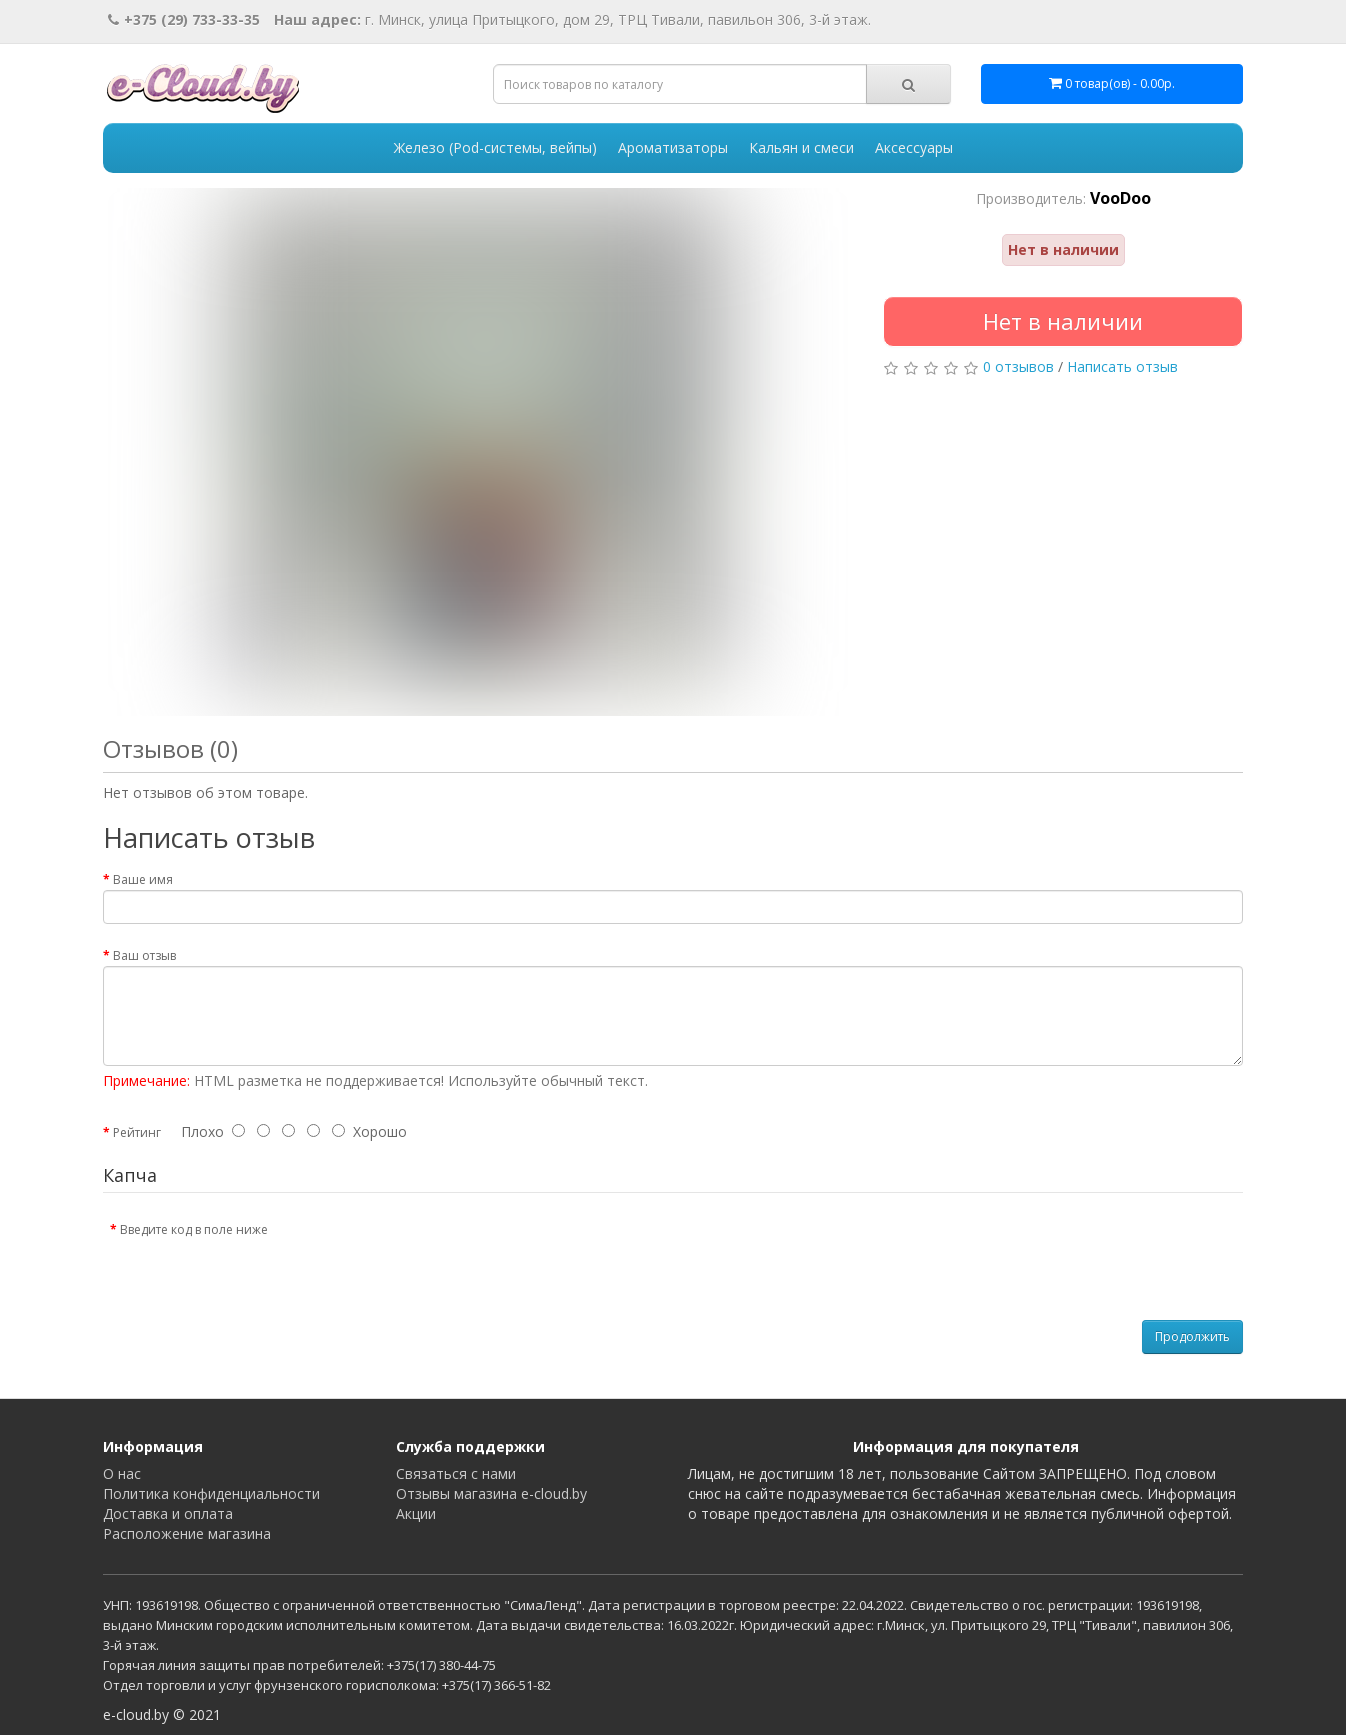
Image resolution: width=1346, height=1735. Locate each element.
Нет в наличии (1063, 321)
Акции (416, 1513)
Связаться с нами (456, 1473)
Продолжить (1192, 1336)
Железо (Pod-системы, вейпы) (495, 147)
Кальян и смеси (801, 147)
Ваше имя (143, 879)
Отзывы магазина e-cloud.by (491, 1493)
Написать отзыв (1122, 366)
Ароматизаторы (673, 147)
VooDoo (1120, 198)
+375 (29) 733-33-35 (184, 19)
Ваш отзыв (144, 955)
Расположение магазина (187, 1533)
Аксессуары (914, 147)
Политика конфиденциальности (211, 1493)
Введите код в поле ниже (194, 1229)
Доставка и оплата (168, 1513)
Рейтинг (137, 1132)
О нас (122, 1473)
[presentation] (450, 1252)
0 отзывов (1018, 366)
